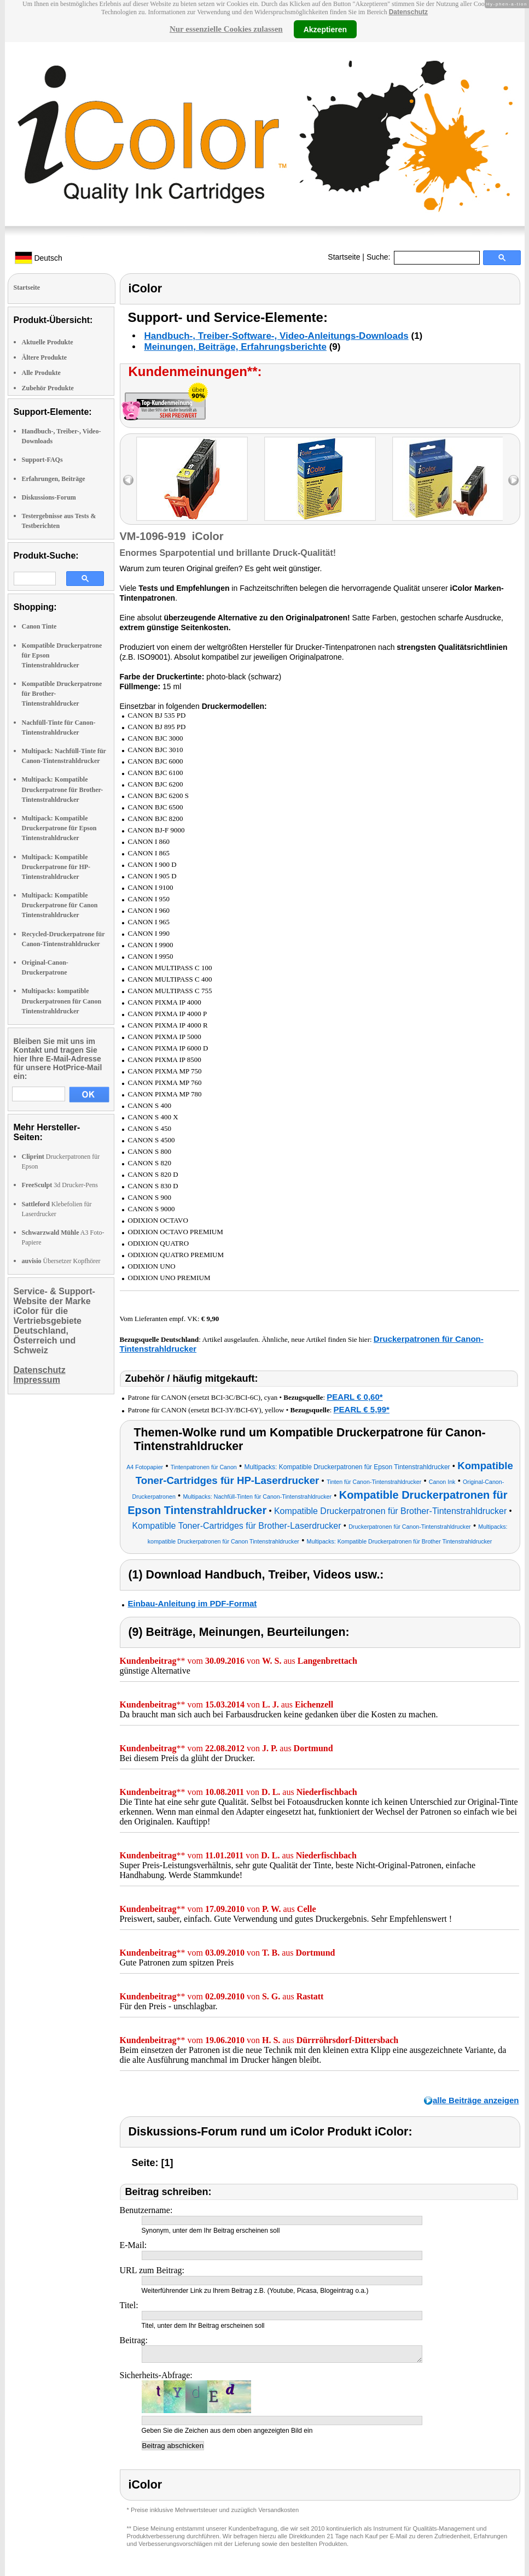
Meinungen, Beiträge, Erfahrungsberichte (235, 347)
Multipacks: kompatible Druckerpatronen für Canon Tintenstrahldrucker (62, 1000)
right (513, 480)
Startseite (344, 257)
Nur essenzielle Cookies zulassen (226, 29)
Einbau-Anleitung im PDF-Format (192, 1603)
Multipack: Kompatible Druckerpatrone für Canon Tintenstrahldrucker (60, 905)
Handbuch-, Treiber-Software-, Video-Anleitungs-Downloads (276, 336)
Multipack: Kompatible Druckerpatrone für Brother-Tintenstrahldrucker (62, 789)
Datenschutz (408, 12)
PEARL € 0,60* (354, 1396)
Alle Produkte (41, 373)
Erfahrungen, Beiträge (53, 479)
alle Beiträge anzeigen (476, 2100)
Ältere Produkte (44, 357)
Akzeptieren (325, 29)
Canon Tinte (39, 626)
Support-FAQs (42, 459)
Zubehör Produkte (48, 388)
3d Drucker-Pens (60, 1185)
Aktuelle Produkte (47, 342)
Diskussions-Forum (49, 497)
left (128, 480)
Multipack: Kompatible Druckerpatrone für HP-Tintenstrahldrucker (56, 867)
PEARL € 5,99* (362, 1409)
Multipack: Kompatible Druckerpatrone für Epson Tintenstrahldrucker (59, 828)
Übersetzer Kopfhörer (61, 1261)
